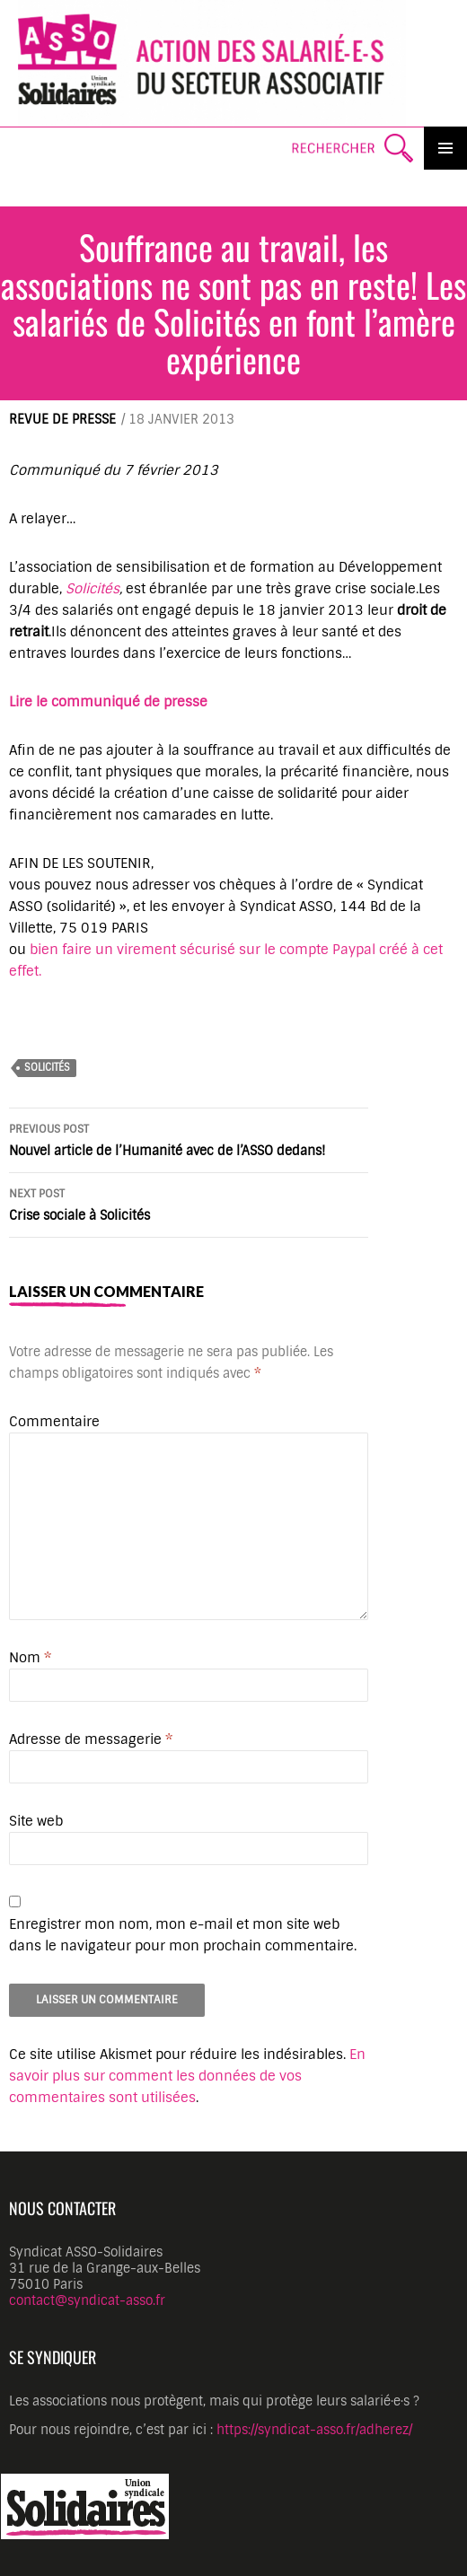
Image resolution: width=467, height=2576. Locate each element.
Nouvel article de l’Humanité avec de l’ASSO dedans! (188, 1138)
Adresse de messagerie (90, 1739)
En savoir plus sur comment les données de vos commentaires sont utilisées (187, 2076)
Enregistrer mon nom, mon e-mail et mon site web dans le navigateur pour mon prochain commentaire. (183, 1935)
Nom (30, 1658)
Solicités (92, 589)
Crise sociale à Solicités (188, 1203)
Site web (36, 1821)
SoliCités (47, 1067)
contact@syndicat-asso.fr (87, 2300)
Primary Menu (445, 148)
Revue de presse (62, 419)
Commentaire (54, 1422)
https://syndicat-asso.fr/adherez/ (314, 2430)
